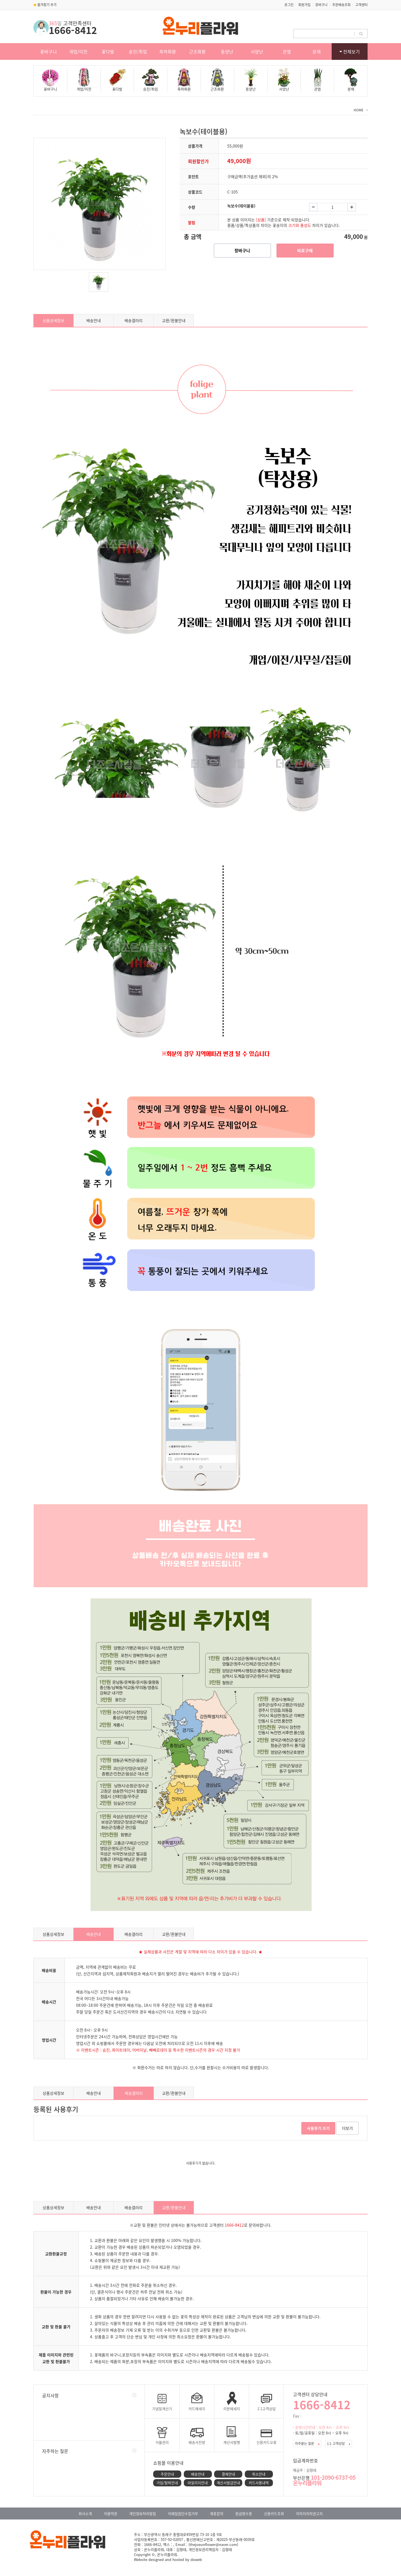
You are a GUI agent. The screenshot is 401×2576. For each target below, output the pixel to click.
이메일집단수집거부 (183, 2513)
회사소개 (85, 2513)
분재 (316, 51)
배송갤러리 (133, 320)
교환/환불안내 (173, 320)
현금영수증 (243, 2513)
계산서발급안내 (228, 2482)
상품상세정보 (53, 320)
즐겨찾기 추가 (45, 4)
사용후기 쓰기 (318, 2128)
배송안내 (93, 320)
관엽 (287, 51)
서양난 (257, 51)
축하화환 (167, 51)
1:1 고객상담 (338, 2443)
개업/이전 (78, 51)
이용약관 (110, 2513)
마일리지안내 (198, 2482)
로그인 (289, 4)
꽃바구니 (48, 51)
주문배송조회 (341, 4)
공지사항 (50, 2395)
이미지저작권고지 (309, 2513)
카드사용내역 (259, 2482)
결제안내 (228, 2474)
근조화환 (197, 51)
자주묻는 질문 (307, 2443)
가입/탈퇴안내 (167, 2482)
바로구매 (305, 250)
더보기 (347, 2128)
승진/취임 (138, 51)
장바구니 (321, 4)
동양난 (227, 51)
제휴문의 (216, 2513)
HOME (358, 109)
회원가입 (304, 4)
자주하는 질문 (55, 2451)
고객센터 (361, 4)
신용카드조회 (274, 2513)
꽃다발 (108, 51)
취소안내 (258, 2474)
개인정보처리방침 (142, 2513)
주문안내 (167, 2474)
